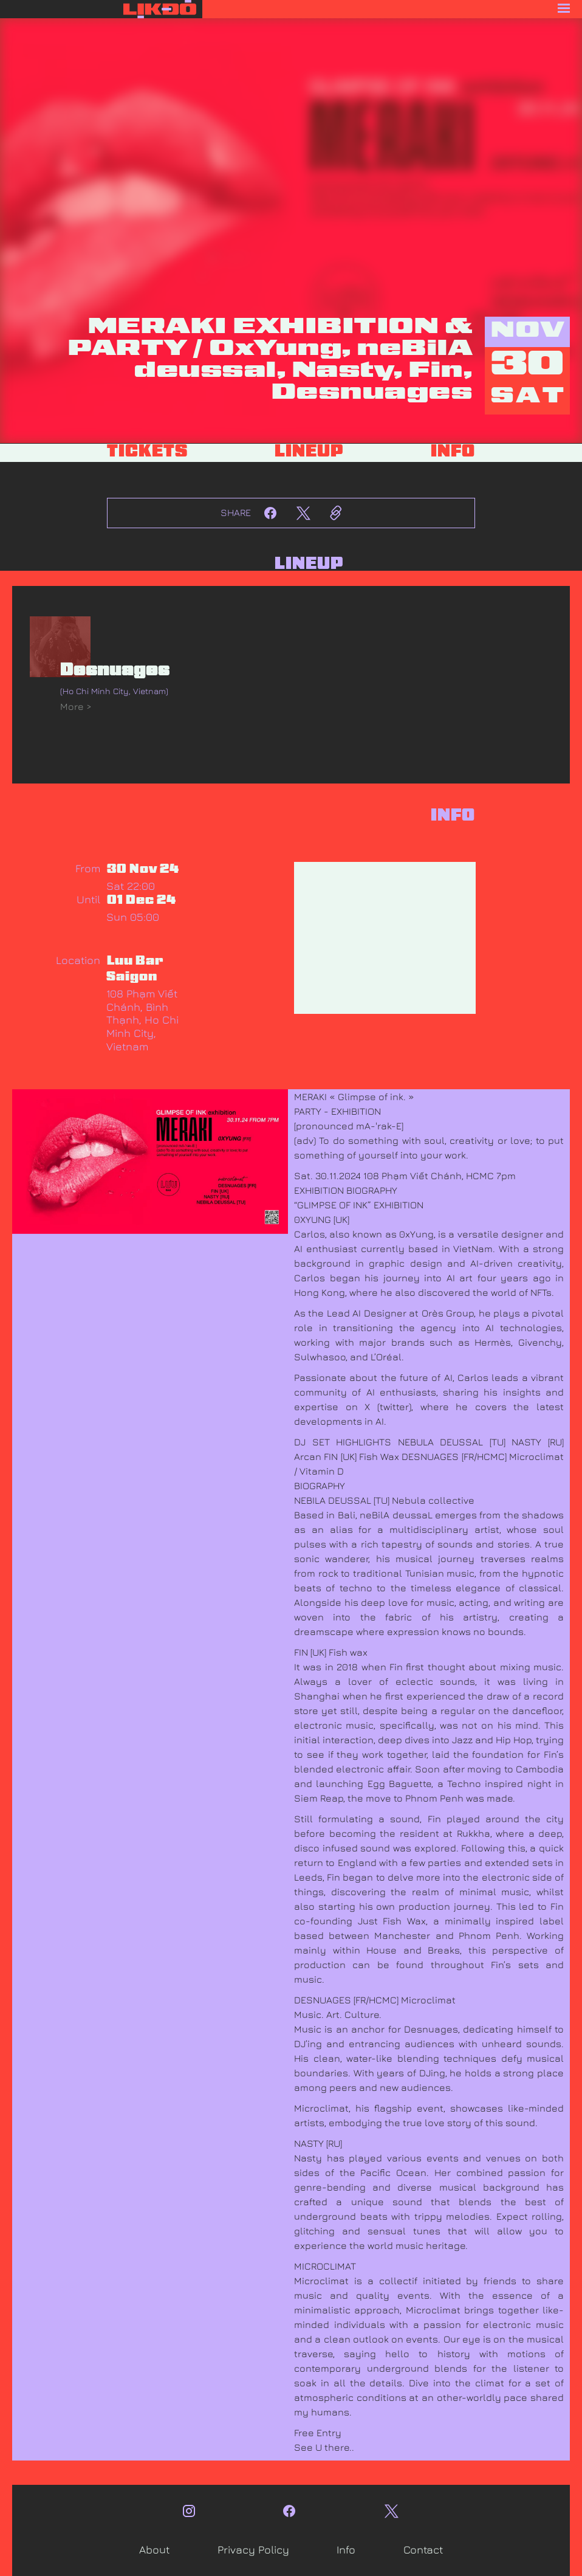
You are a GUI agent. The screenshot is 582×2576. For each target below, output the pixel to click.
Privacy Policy (253, 2549)
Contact (423, 2549)
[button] (392, 9)
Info (346, 2549)
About (154, 2549)
